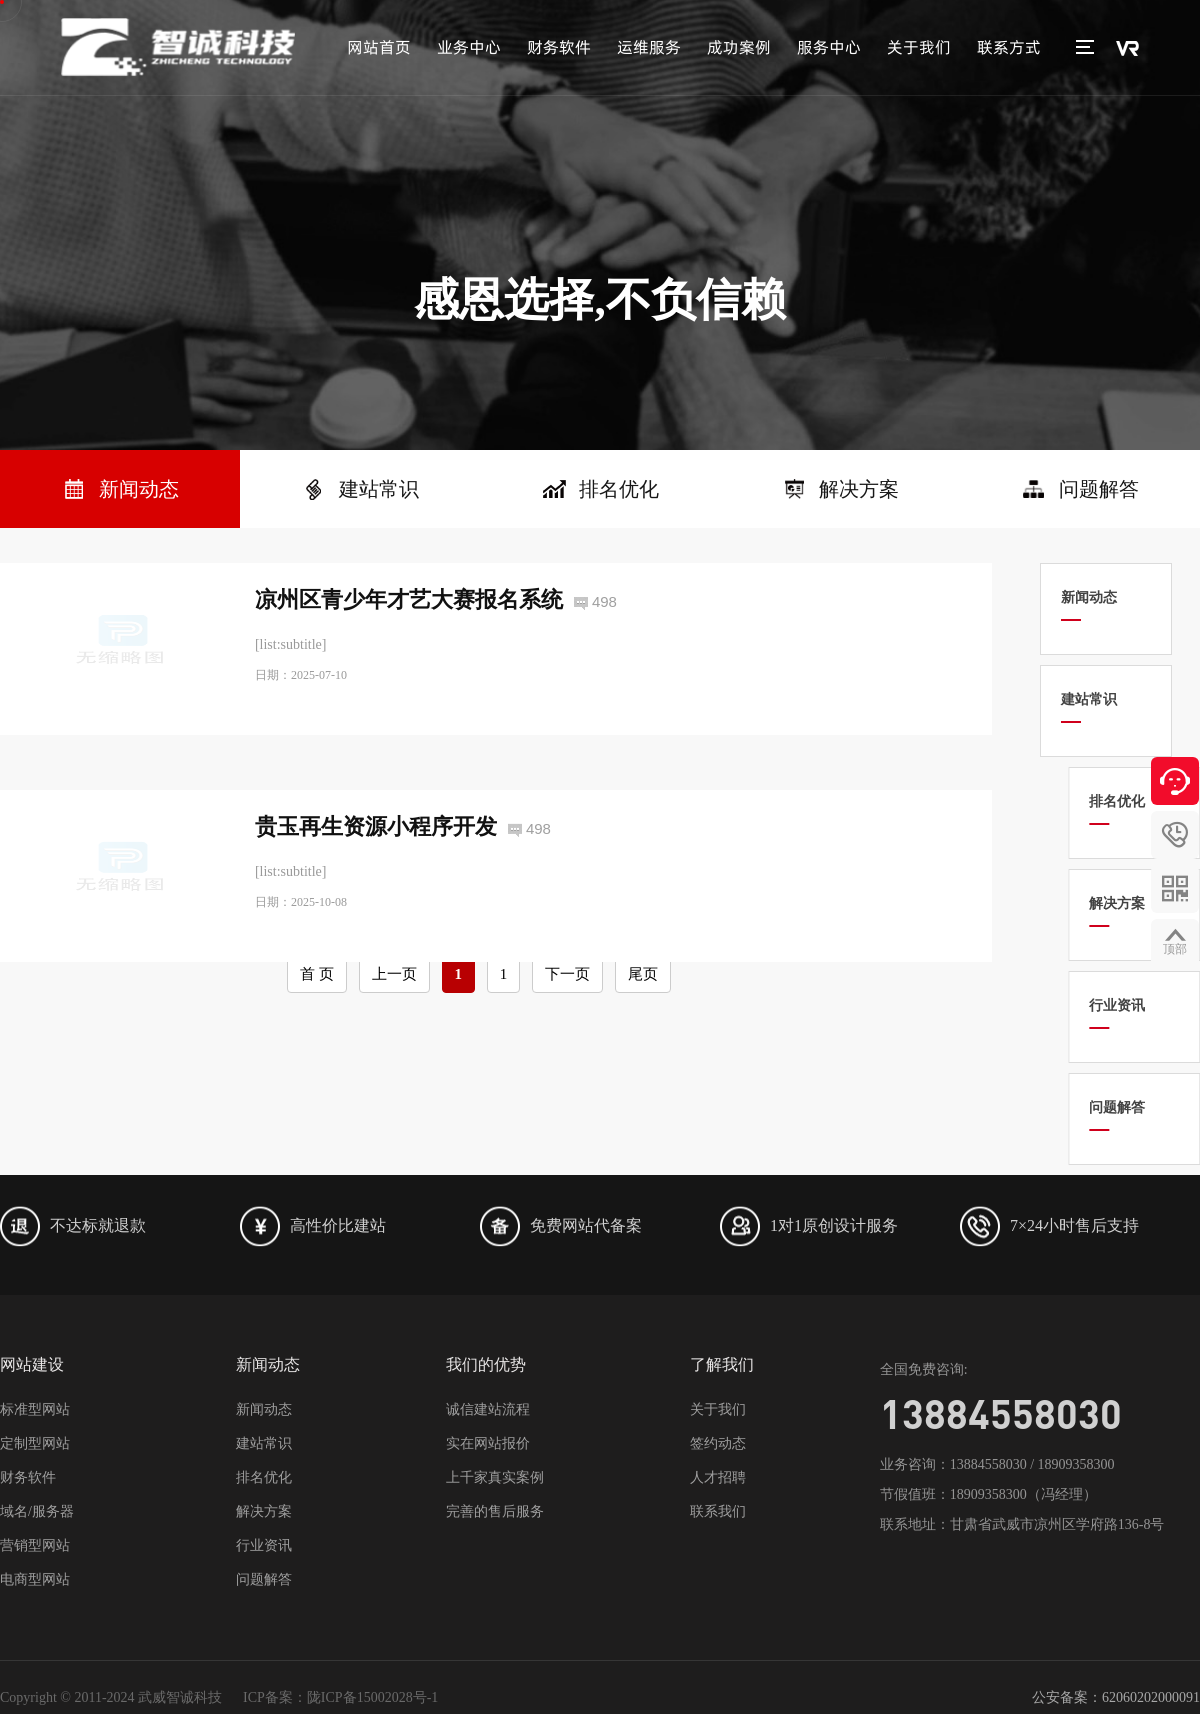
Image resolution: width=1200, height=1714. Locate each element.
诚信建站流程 (488, 1409)
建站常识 (264, 1443)
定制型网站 (35, 1443)
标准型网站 (35, 1409)
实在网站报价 (488, 1443)
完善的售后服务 (495, 1511)
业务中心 (469, 47)
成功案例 (739, 47)
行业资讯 (264, 1545)
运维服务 (649, 47)
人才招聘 (718, 1477)
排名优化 (264, 1477)
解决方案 (264, 1511)
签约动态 (718, 1443)
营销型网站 (35, 1545)
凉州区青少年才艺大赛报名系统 (409, 599)
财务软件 (559, 47)
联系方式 (1009, 47)
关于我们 (919, 47)
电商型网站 (35, 1579)
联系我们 (718, 1511)
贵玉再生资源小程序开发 (376, 878)
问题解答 (264, 1579)
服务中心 (829, 47)
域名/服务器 (37, 1511)
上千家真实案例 (495, 1477)
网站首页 (379, 47)
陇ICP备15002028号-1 (372, 1697)
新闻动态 (264, 1409)
